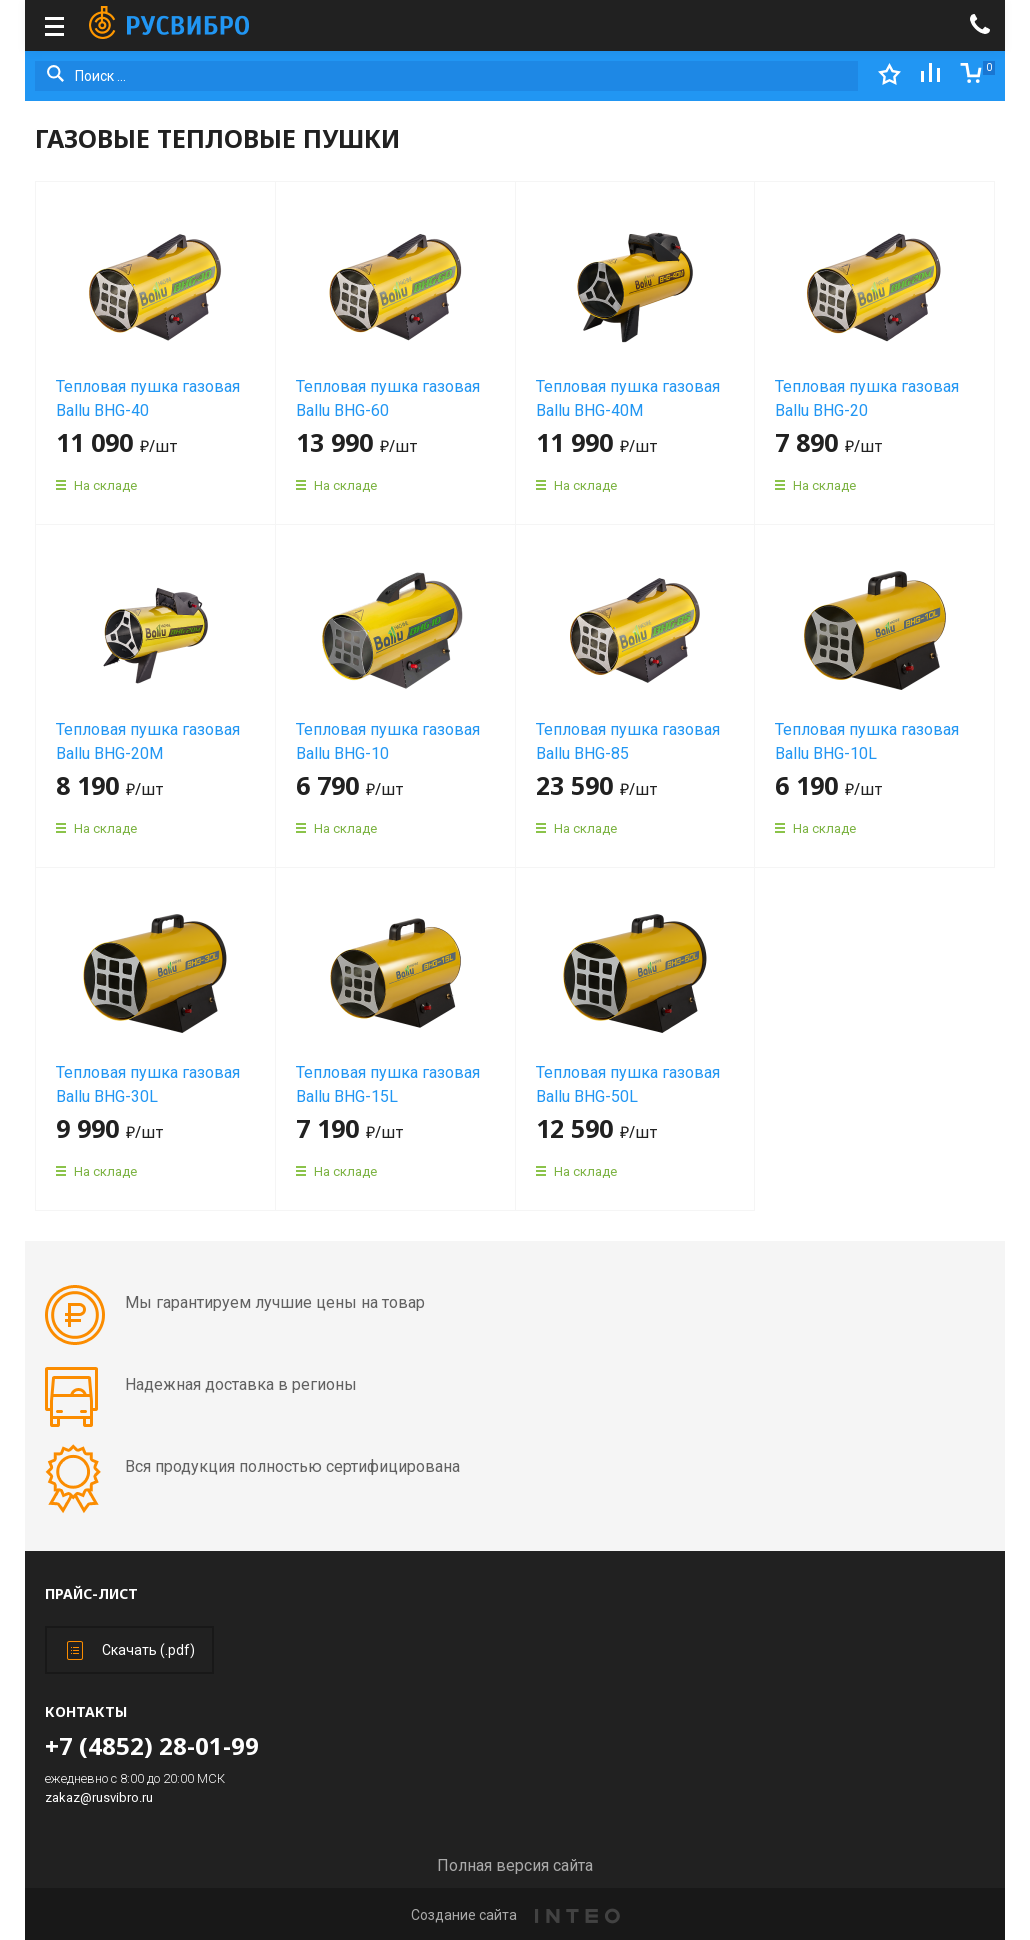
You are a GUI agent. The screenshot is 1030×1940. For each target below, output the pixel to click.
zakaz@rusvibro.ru (99, 1797)
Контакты (86, 1711)
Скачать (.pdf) (131, 1650)
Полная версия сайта (515, 1865)
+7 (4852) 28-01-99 (152, 1745)
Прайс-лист (91, 1593)
